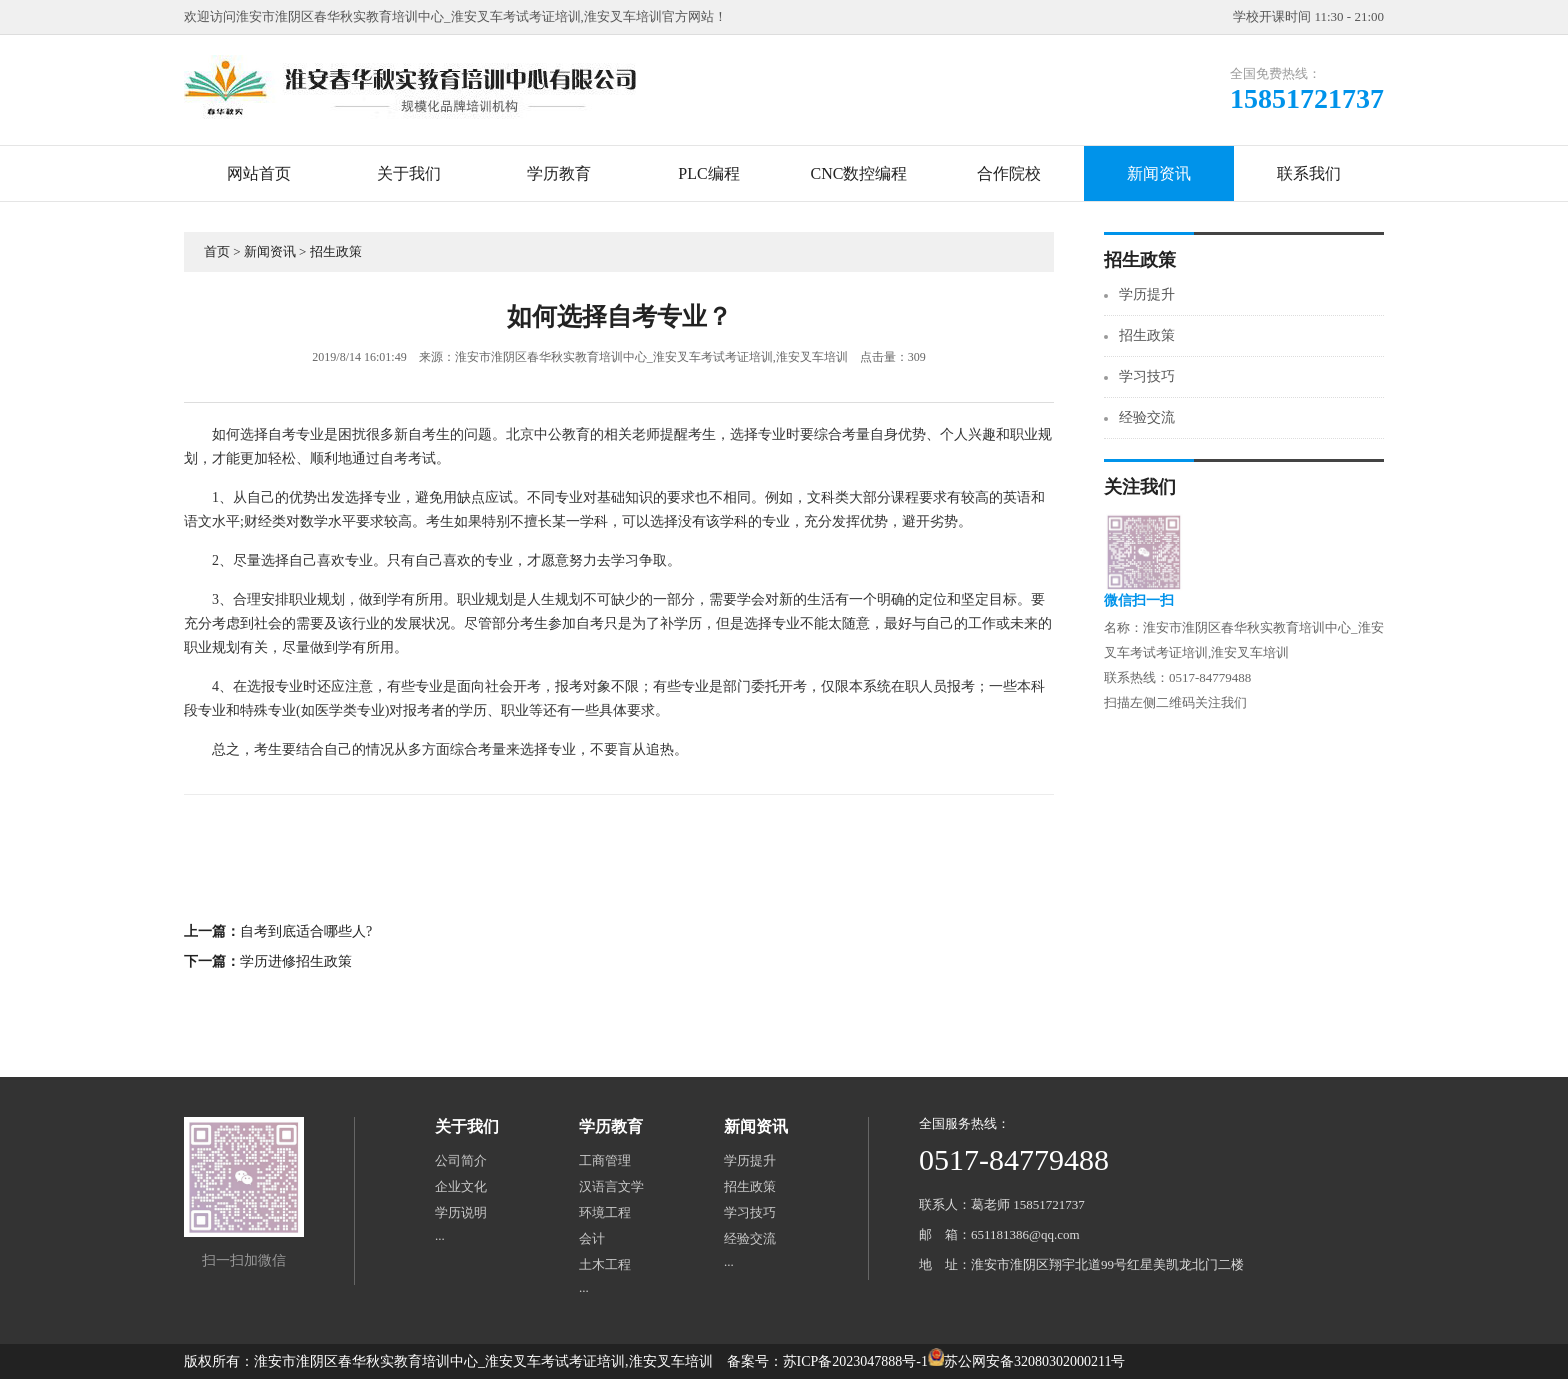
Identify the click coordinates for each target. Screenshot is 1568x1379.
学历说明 (461, 1212)
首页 (217, 251)
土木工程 (605, 1264)
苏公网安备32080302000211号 (1034, 1361)
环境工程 (605, 1212)
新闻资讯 (1159, 173)
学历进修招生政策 (296, 961)
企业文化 (461, 1186)
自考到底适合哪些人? (306, 931)
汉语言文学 (611, 1186)
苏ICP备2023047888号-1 (855, 1361)
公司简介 (461, 1160)
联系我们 (1309, 173)
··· (440, 1238)
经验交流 (1147, 417)
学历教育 (559, 173)
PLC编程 (708, 173)
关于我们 (409, 173)
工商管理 (605, 1160)
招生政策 (336, 251)
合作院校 (1009, 173)
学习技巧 (1147, 376)
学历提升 (1147, 294)
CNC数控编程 (859, 173)
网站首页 (259, 173)
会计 (592, 1238)
